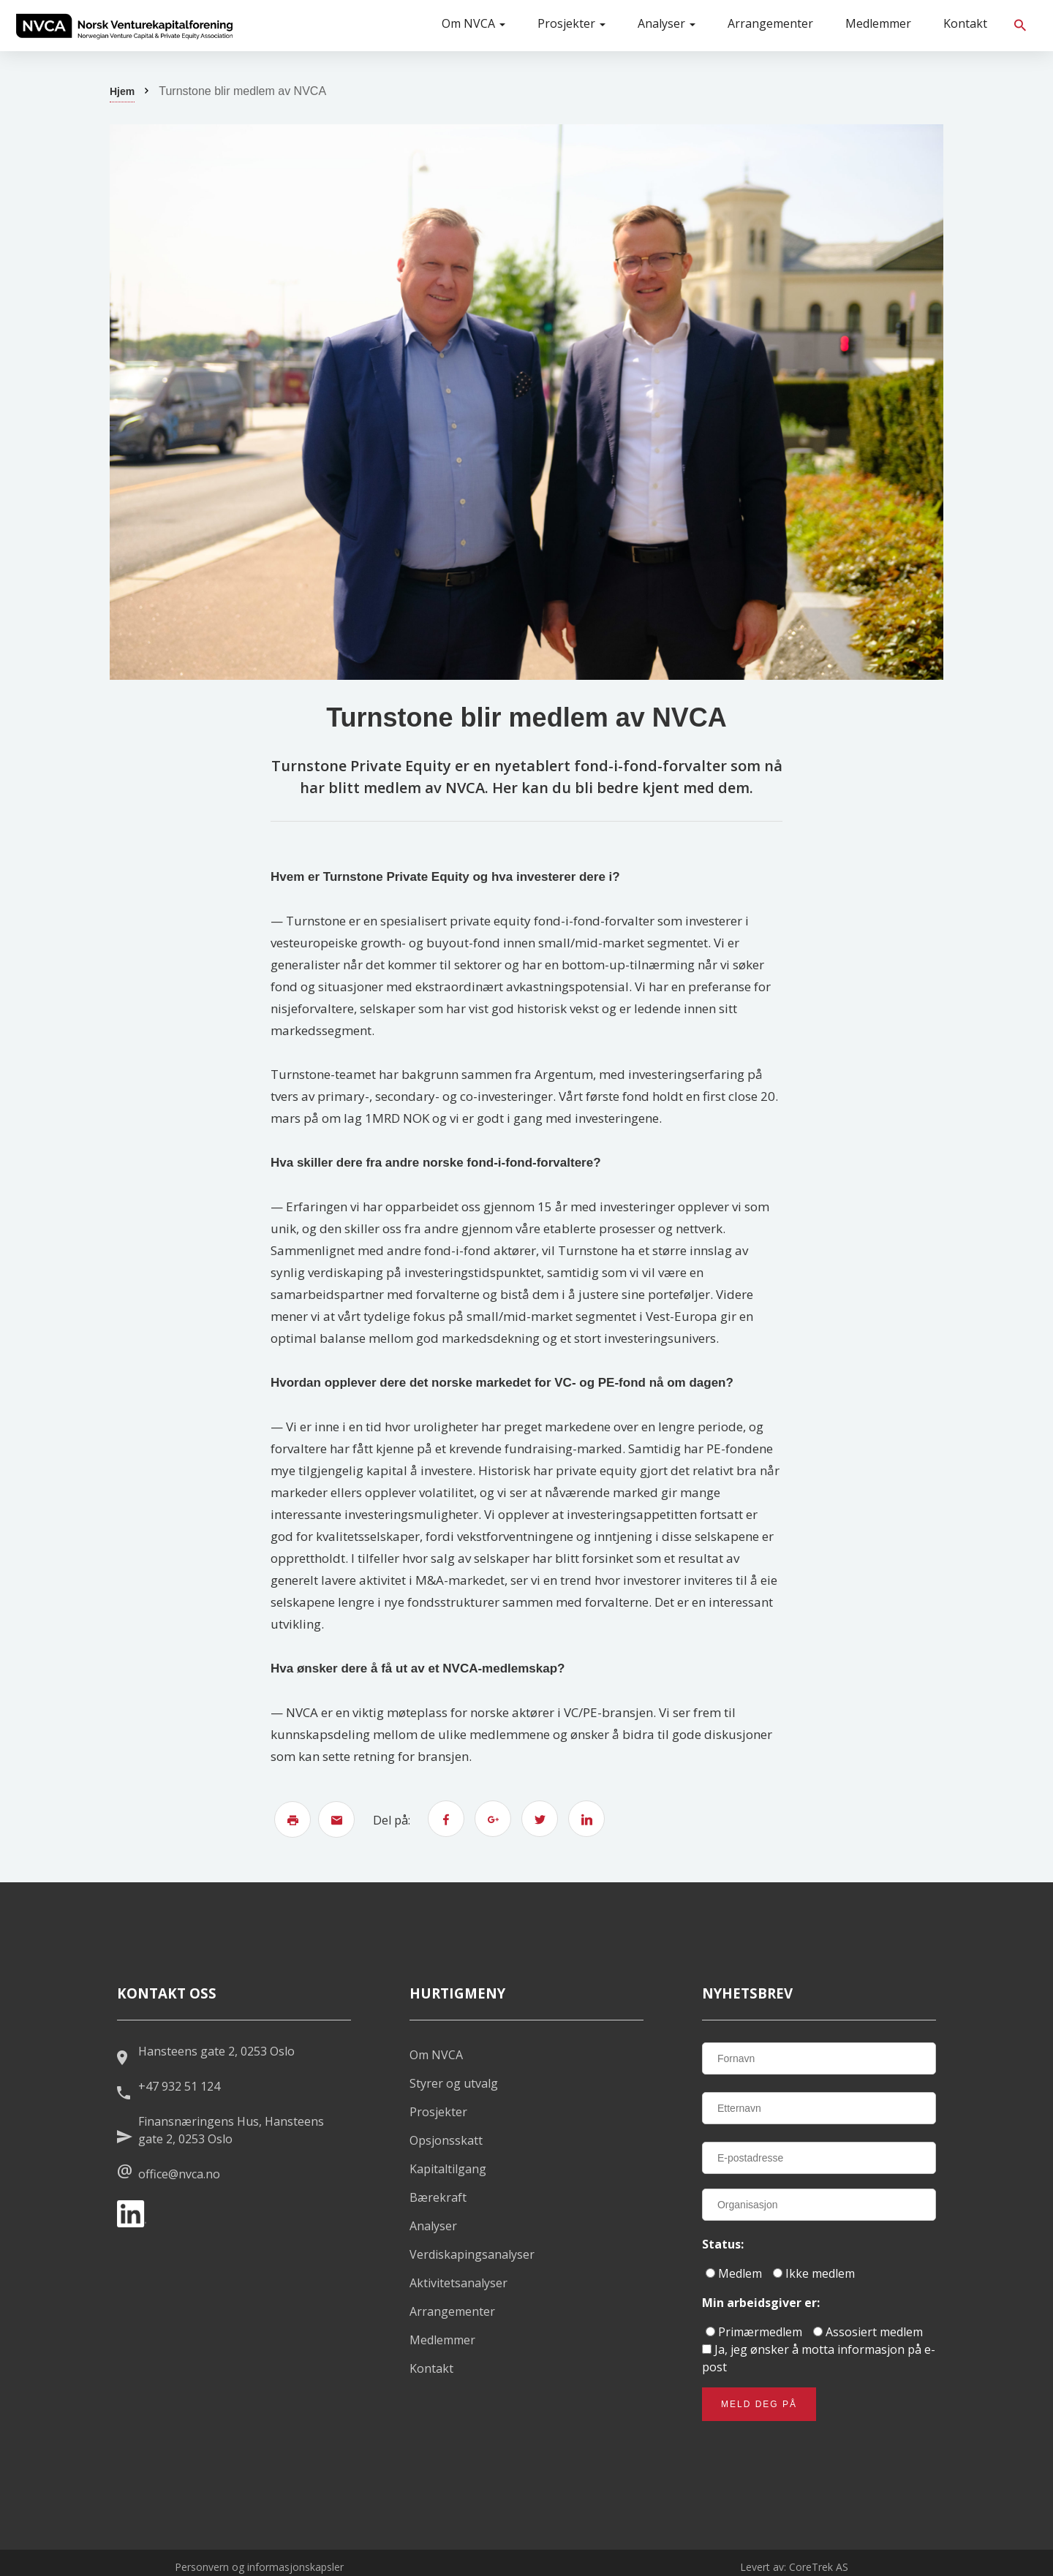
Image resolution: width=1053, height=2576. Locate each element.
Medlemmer (878, 23)
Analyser (666, 23)
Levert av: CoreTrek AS (794, 2567)
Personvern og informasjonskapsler (259, 2567)
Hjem (122, 91)
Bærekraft (438, 2197)
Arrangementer (770, 23)
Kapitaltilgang (448, 2169)
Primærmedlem (754, 2332)
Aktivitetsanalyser (458, 2283)
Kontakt (965, 23)
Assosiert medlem (868, 2332)
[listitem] (124, 25)
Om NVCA (473, 23)
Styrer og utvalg (454, 2083)
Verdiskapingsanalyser (472, 2254)
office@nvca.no (179, 2174)
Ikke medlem (814, 2273)
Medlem (734, 2273)
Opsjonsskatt (446, 2140)
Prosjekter (571, 23)
